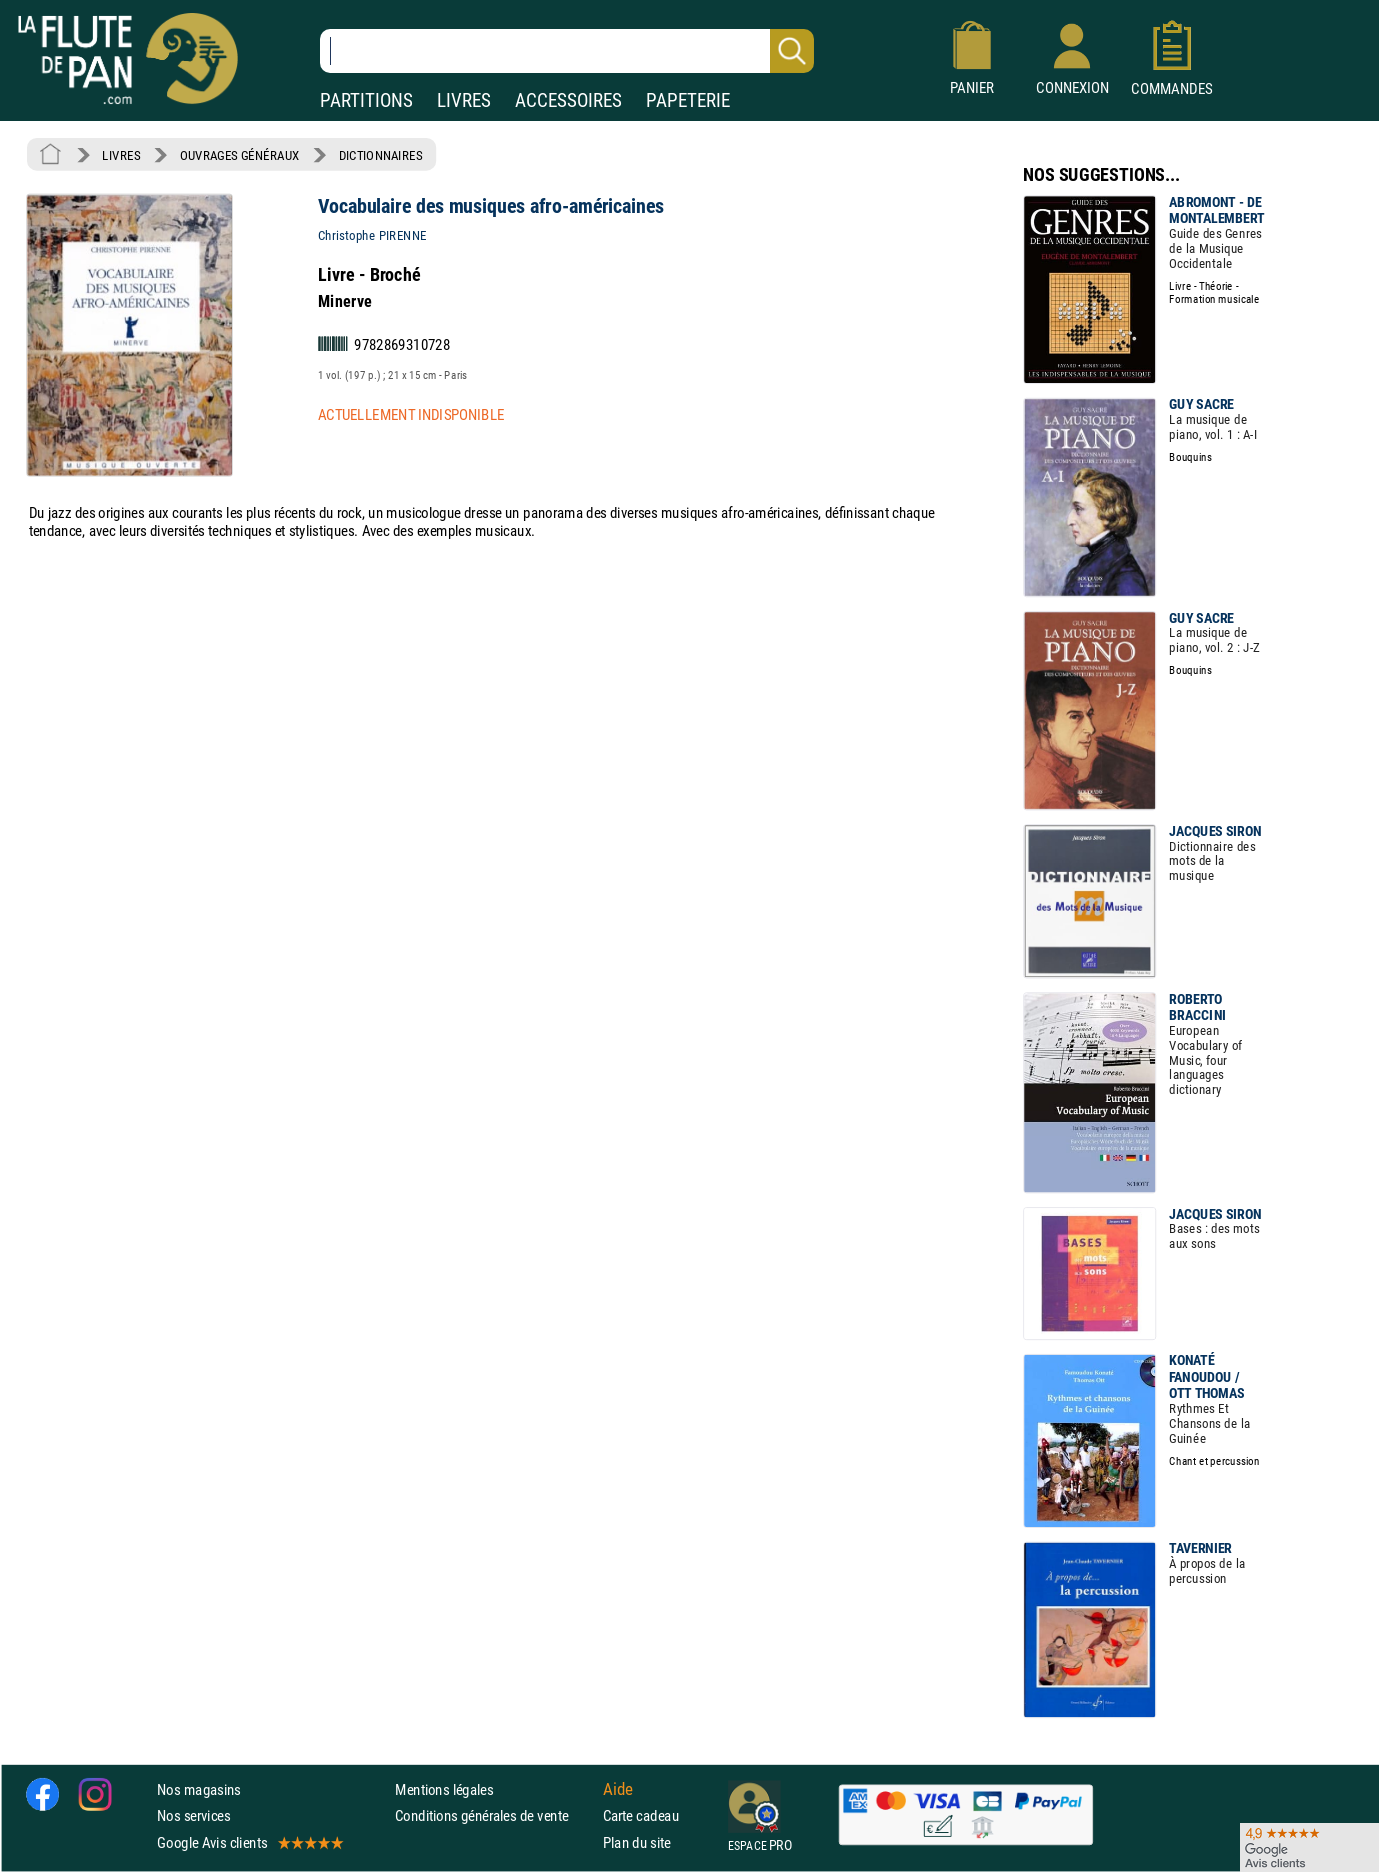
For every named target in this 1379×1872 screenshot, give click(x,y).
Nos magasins (199, 1789)
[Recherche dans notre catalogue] (567, 51)
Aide (618, 1790)
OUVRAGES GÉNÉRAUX (240, 155)
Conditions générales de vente (494, 1816)
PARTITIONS (366, 100)
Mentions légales (444, 1789)
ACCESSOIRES (568, 100)
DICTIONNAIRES (381, 155)
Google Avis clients (249, 1842)
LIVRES (464, 100)
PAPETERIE (688, 100)
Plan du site (637, 1842)
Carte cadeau (641, 1816)
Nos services (193, 1816)
